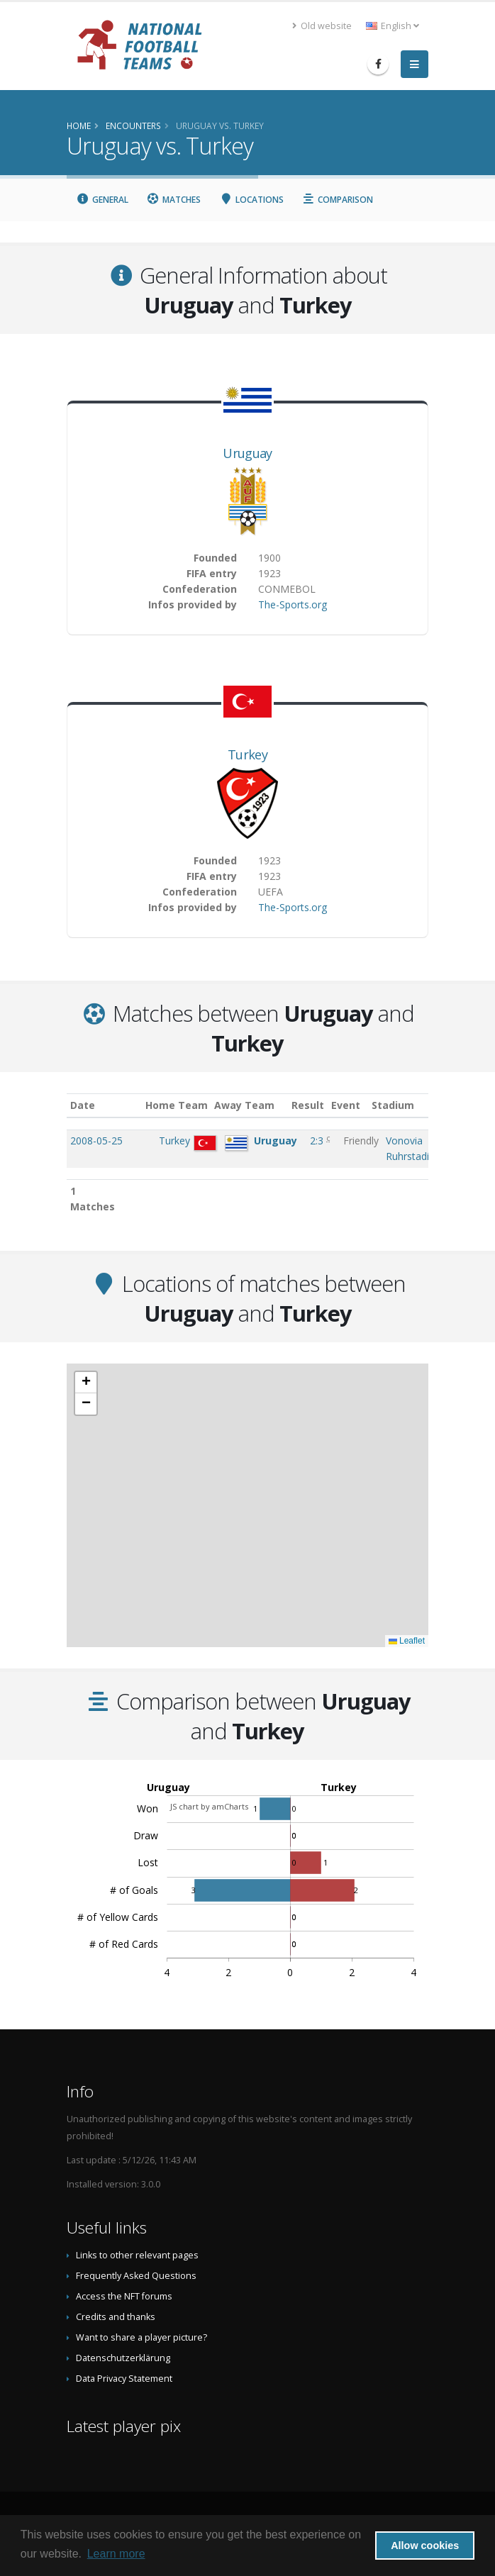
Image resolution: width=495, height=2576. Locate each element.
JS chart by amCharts (209, 1806)
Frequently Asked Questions (136, 2276)
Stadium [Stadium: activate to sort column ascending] (407, 1105)
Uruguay (247, 453)
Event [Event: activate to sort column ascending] (357, 1105)
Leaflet (407, 1641)
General (102, 200)
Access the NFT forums (124, 2296)
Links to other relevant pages (137, 2255)
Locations (251, 200)
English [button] (392, 26)
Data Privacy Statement (124, 2379)
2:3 (318, 1140)
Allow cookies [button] (425, 2545)
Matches (174, 200)
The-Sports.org (292, 604)
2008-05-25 (96, 1140)
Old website (322, 26)
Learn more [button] (116, 2554)
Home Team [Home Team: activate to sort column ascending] (186, 1105)
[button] (85, 1382)
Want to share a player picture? (141, 2337)
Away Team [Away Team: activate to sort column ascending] (254, 1105)
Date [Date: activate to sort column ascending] (82, 1105)
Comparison (338, 200)
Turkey (247, 754)
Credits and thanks (115, 2317)
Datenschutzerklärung (123, 2358)
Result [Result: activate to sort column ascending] (320, 1105)
